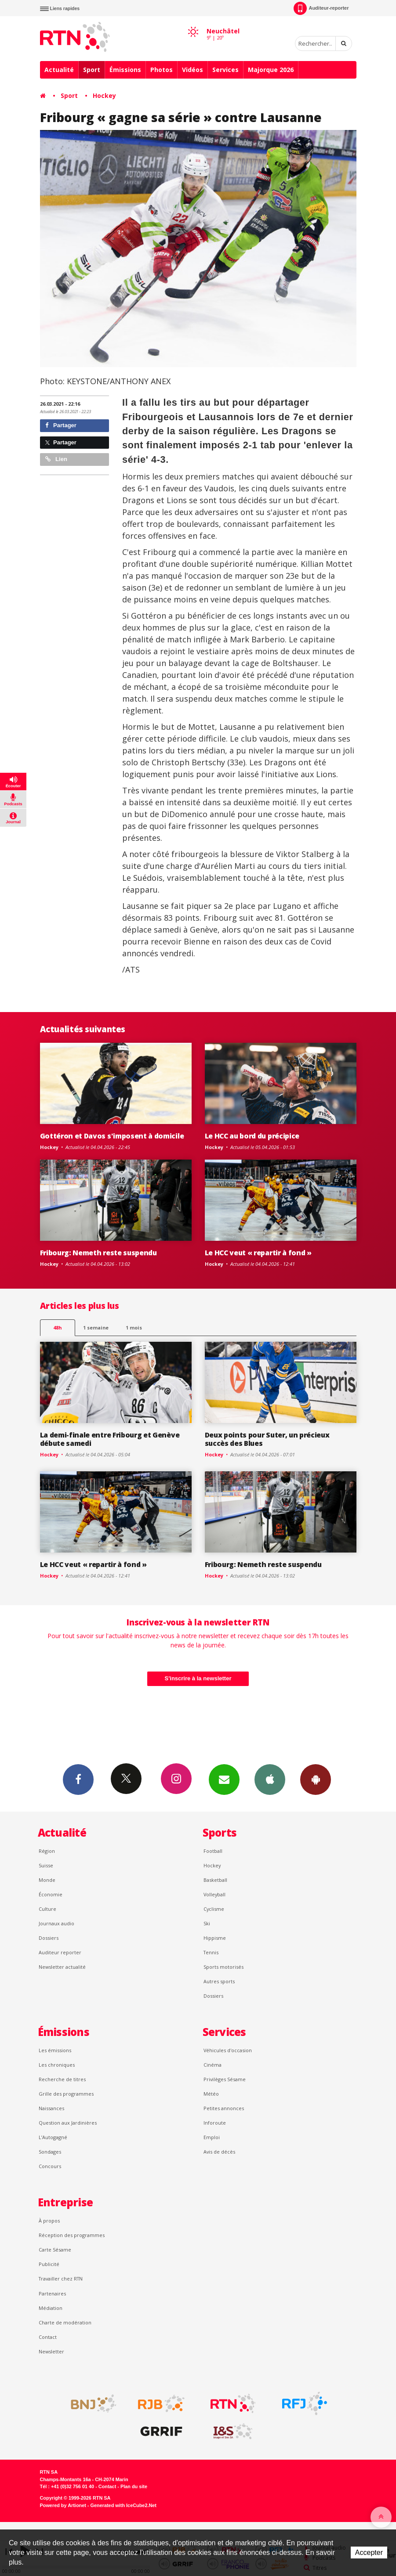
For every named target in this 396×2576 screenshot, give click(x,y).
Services (225, 69)
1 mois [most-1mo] (134, 1327)
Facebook (78, 1779)
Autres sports (219, 1981)
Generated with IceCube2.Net (123, 2505)
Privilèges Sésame (224, 2079)
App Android (315, 1779)
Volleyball (214, 1894)
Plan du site (133, 2486)
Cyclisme (213, 1909)
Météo (211, 2094)
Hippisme (214, 1938)
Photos (161, 69)
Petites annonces (223, 2108)
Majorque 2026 (271, 69)
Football (212, 1851)
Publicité (49, 2264)
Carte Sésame (55, 2249)
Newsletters (224, 1779)
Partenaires (52, 2293)
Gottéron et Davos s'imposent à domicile (112, 1136)
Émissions (125, 69)
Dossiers (48, 1938)
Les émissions (55, 2050)
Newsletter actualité (62, 1967)
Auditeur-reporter (321, 8)
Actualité (59, 69)
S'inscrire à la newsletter (198, 1678)
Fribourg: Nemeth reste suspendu (98, 1252)
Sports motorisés (223, 1967)
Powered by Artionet (63, 2505)
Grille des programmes (66, 2094)
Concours (50, 2166)
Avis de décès (219, 2151)
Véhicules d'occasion (227, 2050)
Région (47, 1851)
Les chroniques (57, 2065)
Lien (56, 459)
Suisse (46, 1865)
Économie (50, 1894)
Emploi (211, 2137)
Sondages (50, 2151)
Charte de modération (65, 2322)
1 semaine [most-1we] (96, 1327)
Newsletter (51, 2351)
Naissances (51, 2108)
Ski (206, 1923)
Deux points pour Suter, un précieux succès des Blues (267, 1439)
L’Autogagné (53, 2137)
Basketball (215, 1880)
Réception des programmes (72, 2235)
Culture (47, 1909)
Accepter (369, 2552)
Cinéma (212, 2065)
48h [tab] (57, 1327)
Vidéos (192, 69)
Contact (48, 2337)
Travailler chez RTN (61, 2278)
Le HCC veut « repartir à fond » (258, 1252)
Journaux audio (56, 1923)
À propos (49, 2220)
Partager (60, 425)
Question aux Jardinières (68, 2123)
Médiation (50, 2308)
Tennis (210, 1952)
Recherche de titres (62, 2079)
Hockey (104, 95)
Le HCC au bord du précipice (252, 1136)
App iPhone (269, 1779)
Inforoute (214, 2123)
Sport (91, 69)
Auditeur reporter (60, 1952)
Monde (47, 1880)
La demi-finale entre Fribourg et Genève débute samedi (110, 1439)
